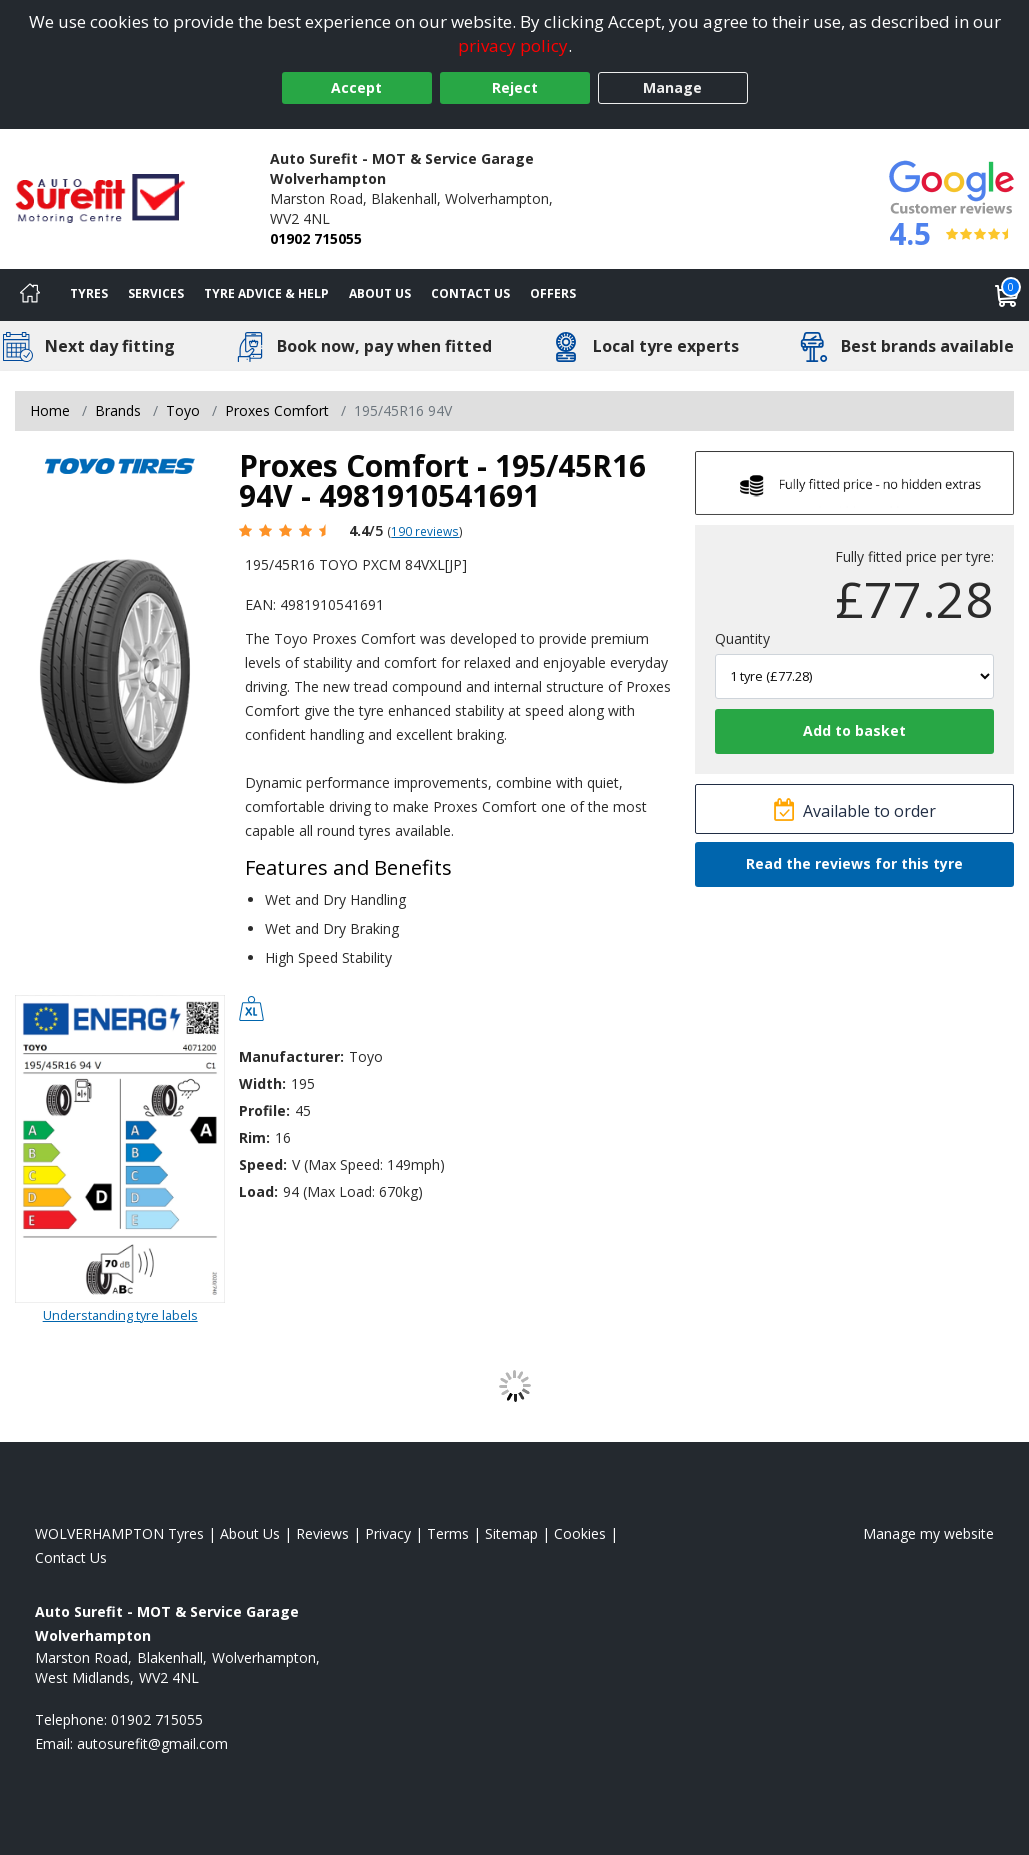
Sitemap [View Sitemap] (511, 1533)
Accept (356, 87)
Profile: (264, 1110)
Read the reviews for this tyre (854, 863)
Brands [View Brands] (118, 410)
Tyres (89, 293)
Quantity (742, 638)
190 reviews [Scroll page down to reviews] (425, 531)
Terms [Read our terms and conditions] (448, 1533)
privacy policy (513, 45)
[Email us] (152, 1743)
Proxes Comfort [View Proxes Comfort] (277, 410)
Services (156, 293)
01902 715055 (316, 238)
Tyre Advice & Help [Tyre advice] (266, 293)
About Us (380, 293)
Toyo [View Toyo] (183, 410)
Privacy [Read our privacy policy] (388, 1533)
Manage (672, 87)
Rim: (254, 1137)
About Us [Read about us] (250, 1533)
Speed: (263, 1164)
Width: (262, 1083)
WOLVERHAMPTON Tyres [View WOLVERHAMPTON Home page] (119, 1533)
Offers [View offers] (553, 293)
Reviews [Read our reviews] (322, 1533)
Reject (515, 87)
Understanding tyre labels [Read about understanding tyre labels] (120, 1315)
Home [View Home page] (50, 410)
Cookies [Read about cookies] (580, 1533)
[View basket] (1007, 295)
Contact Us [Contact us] (470, 293)
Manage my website (928, 1533)
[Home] (30, 295)
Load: (258, 1191)
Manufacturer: (291, 1056)
